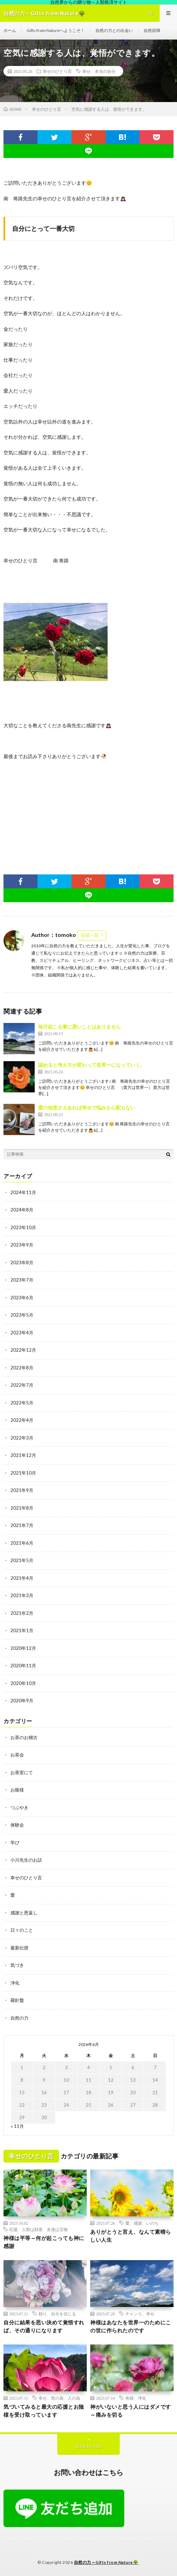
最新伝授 (19, 1947)
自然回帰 (152, 30)
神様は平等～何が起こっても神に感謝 (43, 2242)
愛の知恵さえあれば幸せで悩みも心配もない (86, 1107)
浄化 (14, 1983)
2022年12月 (23, 1350)
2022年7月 (21, 1385)
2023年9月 (21, 1245)
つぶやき (19, 1807)
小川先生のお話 (26, 1860)
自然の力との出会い (114, 30)
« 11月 (17, 2126)
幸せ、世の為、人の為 (59, 2398)
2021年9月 (21, 1490)
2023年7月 (21, 1280)
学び (14, 1842)
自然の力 (19, 2018)
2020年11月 (23, 1665)
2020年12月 (23, 1648)
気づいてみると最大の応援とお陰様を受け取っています (43, 2410)
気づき (17, 1965)
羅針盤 (17, 2000)
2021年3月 (21, 1595)
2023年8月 (21, 1262)
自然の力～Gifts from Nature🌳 (106, 2562)
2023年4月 (21, 1332)
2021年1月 (21, 1630)
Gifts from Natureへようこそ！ (56, 30)
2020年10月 (23, 1683)
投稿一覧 (90, 935)
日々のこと (21, 1930)
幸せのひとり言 (57, 71)
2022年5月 (21, 1403)
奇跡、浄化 (135, 2398)
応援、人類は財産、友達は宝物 (38, 2229)
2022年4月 (21, 1420)
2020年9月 (21, 1700)
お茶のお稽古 (23, 1737)
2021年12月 (23, 1455)
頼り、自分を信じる (57, 2313)
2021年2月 (21, 1613)
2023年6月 (21, 1297)
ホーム (9, 30)
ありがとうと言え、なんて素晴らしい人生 (130, 2236)
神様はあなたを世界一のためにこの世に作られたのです (130, 2326)
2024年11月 (23, 1192)
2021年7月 (21, 1525)
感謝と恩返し (23, 1912)
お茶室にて (21, 1772)
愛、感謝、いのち (142, 2223)
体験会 (17, 1825)
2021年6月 (21, 1543)
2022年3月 (21, 1438)
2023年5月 (21, 1315)
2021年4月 (21, 1578)
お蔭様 (17, 1790)
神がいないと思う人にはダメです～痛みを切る (130, 2410)
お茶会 (17, 1754)
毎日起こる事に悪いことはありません (79, 1027)
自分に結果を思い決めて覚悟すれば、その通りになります (43, 2326)
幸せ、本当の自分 (99, 71)
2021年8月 (21, 1508)
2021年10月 (23, 1473)
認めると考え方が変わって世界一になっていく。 (91, 1065)
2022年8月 (21, 1367)
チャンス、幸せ (139, 2313)
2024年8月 (21, 1210)
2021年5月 (21, 1560)
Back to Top (88, 2446)
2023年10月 (23, 1227)
